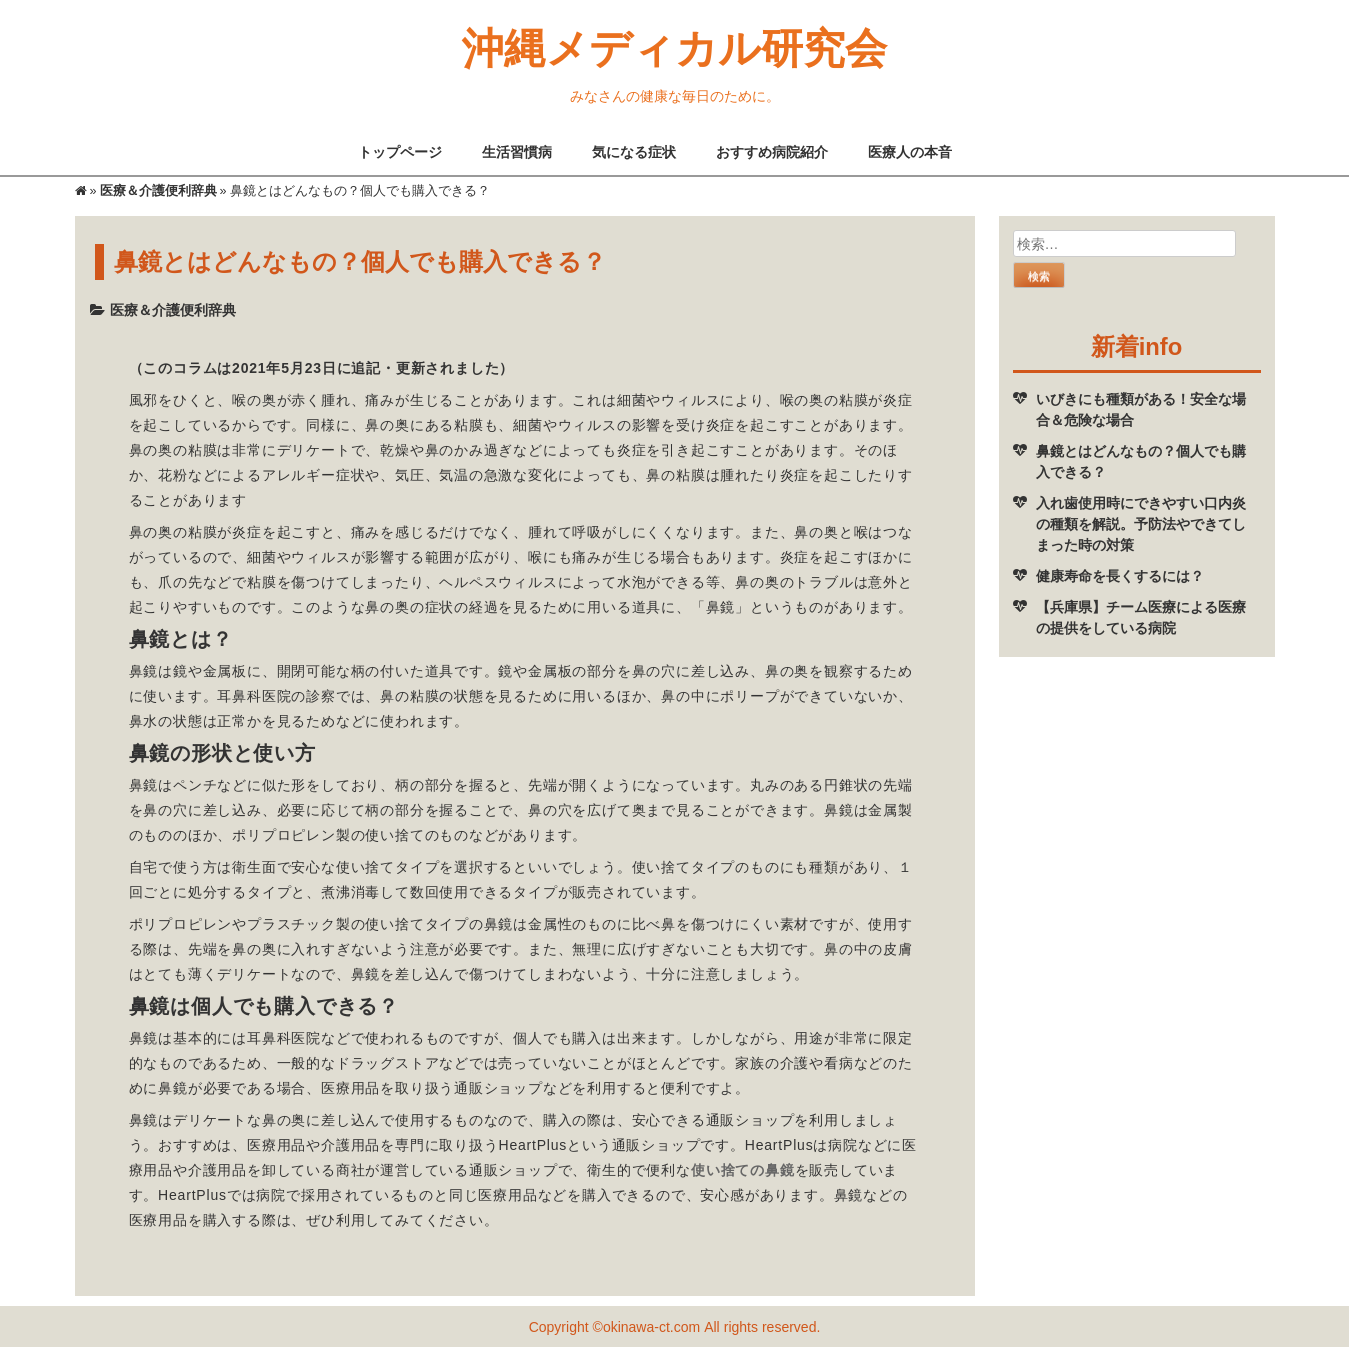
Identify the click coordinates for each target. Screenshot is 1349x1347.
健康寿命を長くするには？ (1120, 575)
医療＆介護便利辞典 (158, 190)
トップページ (400, 151)
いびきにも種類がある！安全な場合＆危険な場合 (1141, 409)
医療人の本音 (910, 151)
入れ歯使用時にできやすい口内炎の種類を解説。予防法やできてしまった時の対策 (1141, 523)
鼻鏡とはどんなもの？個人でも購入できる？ (1141, 461)
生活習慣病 (517, 151)
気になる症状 (634, 151)
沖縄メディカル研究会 (674, 46)
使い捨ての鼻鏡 (743, 1169)
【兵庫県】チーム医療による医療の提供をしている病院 (1141, 617)
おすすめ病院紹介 (772, 151)
